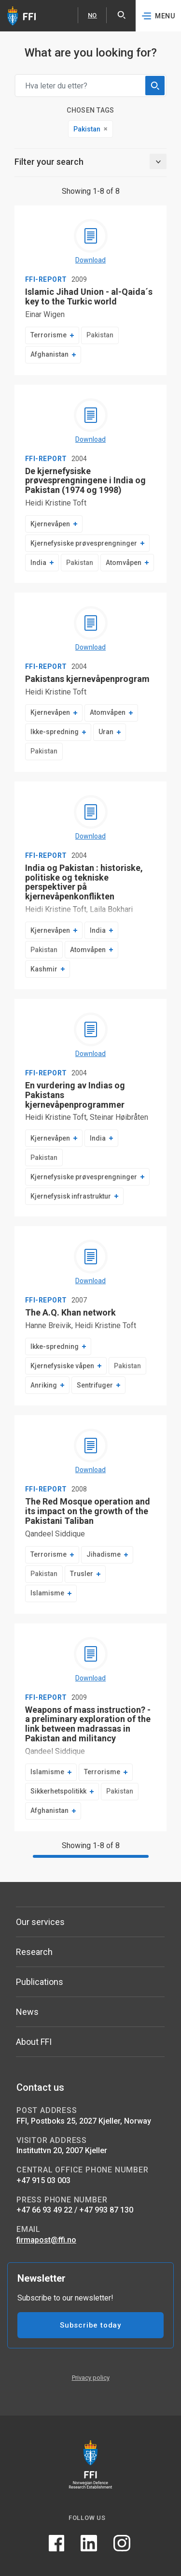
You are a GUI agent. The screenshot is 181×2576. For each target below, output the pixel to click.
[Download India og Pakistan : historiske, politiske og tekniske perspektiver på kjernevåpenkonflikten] (91, 818)
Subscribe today (90, 2325)
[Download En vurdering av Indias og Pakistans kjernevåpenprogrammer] (91, 1036)
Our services (40, 1922)
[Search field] (90, 85)
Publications (39, 1982)
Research (34, 1952)
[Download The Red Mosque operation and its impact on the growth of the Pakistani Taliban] (91, 1452)
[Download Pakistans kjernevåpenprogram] (91, 629)
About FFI (34, 2042)
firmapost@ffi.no (46, 2239)
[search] (155, 85)
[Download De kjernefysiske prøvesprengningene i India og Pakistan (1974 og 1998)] (91, 421)
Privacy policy (91, 2377)
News (27, 2012)
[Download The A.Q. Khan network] (91, 1263)
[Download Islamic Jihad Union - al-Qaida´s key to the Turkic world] (91, 242)
